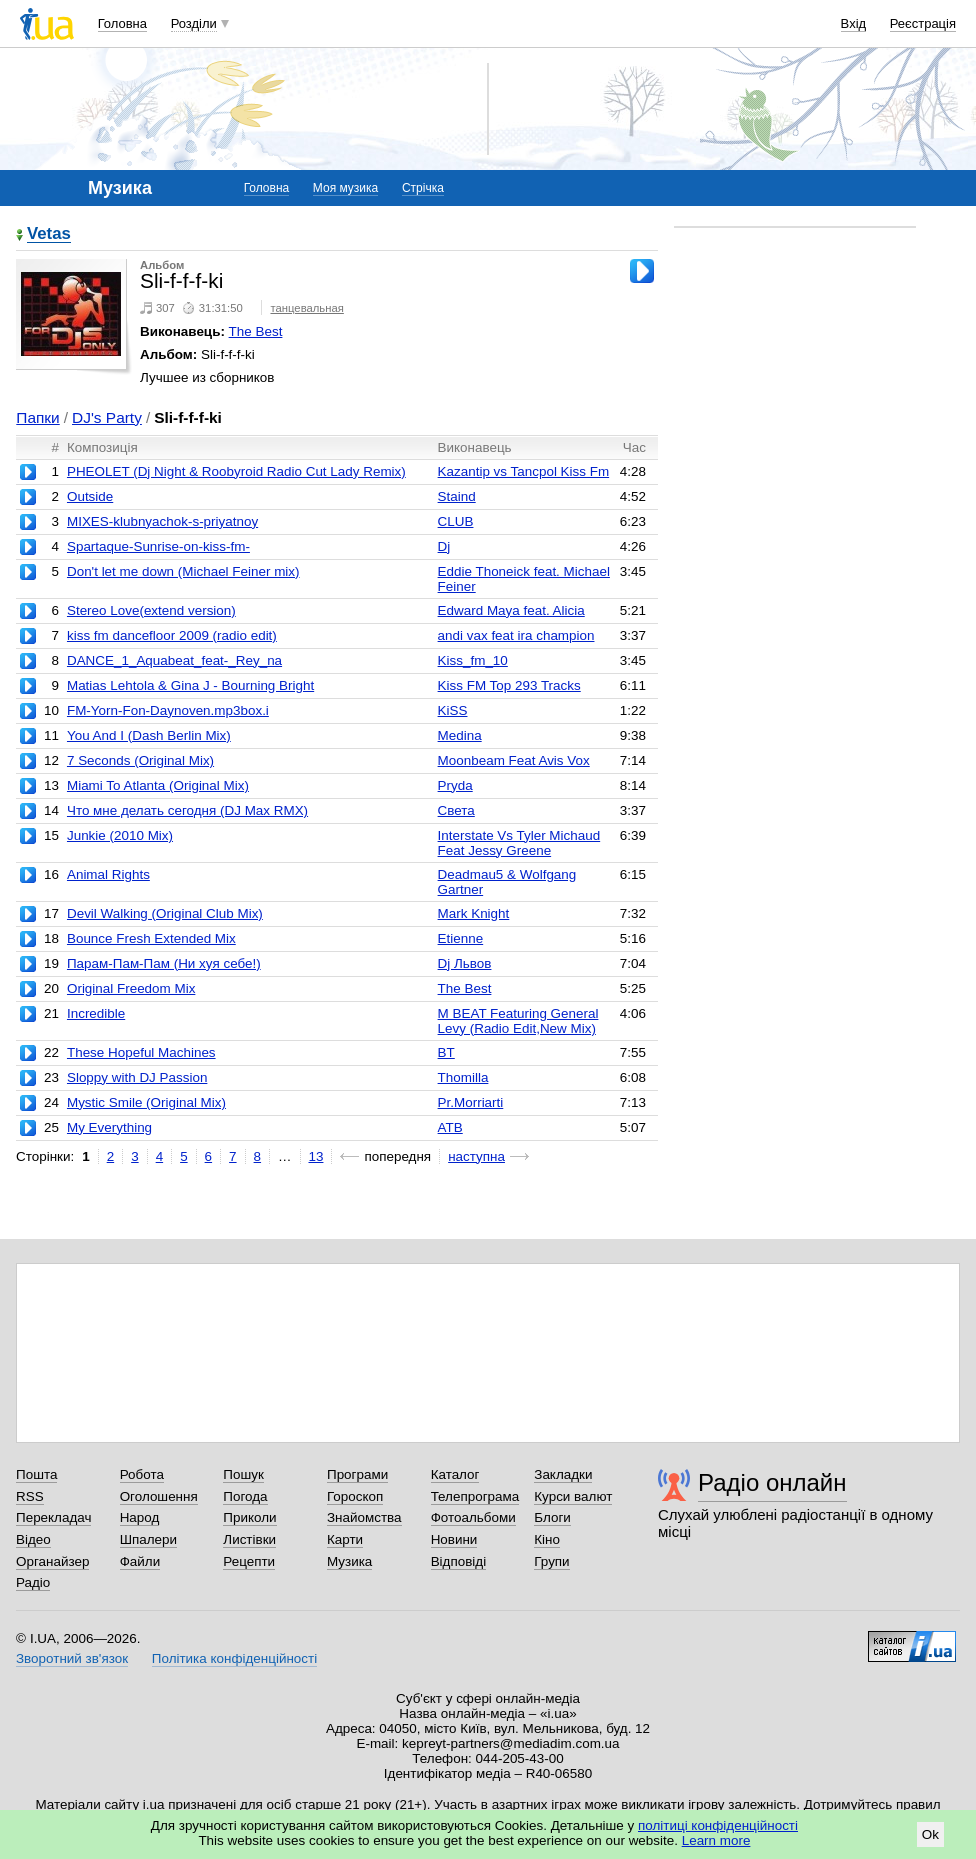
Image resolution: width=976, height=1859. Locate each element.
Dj (444, 546)
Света (456, 810)
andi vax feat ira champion (516, 635)
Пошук (243, 1474)
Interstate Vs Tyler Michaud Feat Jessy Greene (519, 843)
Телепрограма (475, 1496)
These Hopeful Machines (141, 1052)
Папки (37, 417)
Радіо (33, 1582)
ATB (450, 1127)
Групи (551, 1561)
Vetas (49, 234)
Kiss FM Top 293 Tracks (509, 685)
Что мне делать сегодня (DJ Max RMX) (187, 810)
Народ (140, 1517)
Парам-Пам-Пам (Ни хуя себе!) (164, 963)
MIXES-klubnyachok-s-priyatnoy (162, 521)
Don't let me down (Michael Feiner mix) (183, 571)
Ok (930, 1834)
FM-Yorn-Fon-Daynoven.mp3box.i (168, 710)
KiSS (453, 710)
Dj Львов (465, 963)
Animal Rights (108, 874)
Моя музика (345, 188)
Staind (457, 496)
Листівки (249, 1539)
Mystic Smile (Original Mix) (146, 1102)
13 (316, 1156)
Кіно (547, 1539)
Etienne (461, 938)
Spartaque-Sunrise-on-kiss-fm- (158, 546)
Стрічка (423, 188)
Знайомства (364, 1517)
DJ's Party (107, 417)
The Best (256, 331)
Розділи (194, 23)
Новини (454, 1539)
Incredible (96, 1013)
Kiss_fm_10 (473, 660)
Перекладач (53, 1517)
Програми (357, 1474)
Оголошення (159, 1496)
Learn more (716, 1840)
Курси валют (573, 1496)
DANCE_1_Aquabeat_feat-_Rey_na (174, 660)
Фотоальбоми (473, 1517)
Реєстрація (923, 23)
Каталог (455, 1474)
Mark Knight (474, 913)
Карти (345, 1539)
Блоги (552, 1517)
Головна (122, 23)
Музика (349, 1561)
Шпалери (148, 1539)
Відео (33, 1539)
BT (446, 1052)
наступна (476, 1156)
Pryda (455, 785)
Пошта (36, 1474)
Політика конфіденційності (234, 1658)
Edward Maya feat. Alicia (511, 610)
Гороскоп (355, 1496)
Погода (245, 1496)
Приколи (249, 1517)
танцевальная (306, 308)
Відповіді (459, 1561)
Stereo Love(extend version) (151, 610)
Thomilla (463, 1077)
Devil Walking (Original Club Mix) (165, 913)
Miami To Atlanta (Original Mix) (158, 785)
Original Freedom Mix (131, 988)
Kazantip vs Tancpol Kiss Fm (524, 471)
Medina (460, 735)
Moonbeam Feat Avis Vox (514, 760)
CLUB (456, 521)
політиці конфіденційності (718, 1825)
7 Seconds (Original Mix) (140, 760)
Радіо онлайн (772, 1482)
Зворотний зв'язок (72, 1658)
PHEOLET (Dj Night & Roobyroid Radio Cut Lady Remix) (236, 471)
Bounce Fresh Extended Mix (151, 938)
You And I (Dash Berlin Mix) (149, 735)
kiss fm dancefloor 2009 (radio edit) (172, 635)
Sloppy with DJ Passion (137, 1077)
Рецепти (249, 1561)
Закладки (563, 1474)
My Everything (109, 1127)
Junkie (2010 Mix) (120, 835)
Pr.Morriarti (471, 1102)
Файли (140, 1561)
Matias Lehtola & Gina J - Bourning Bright (190, 685)
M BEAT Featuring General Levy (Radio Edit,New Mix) (518, 1021)
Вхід (854, 23)
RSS (30, 1496)
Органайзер (52, 1561)
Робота (142, 1474)
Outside (90, 496)
